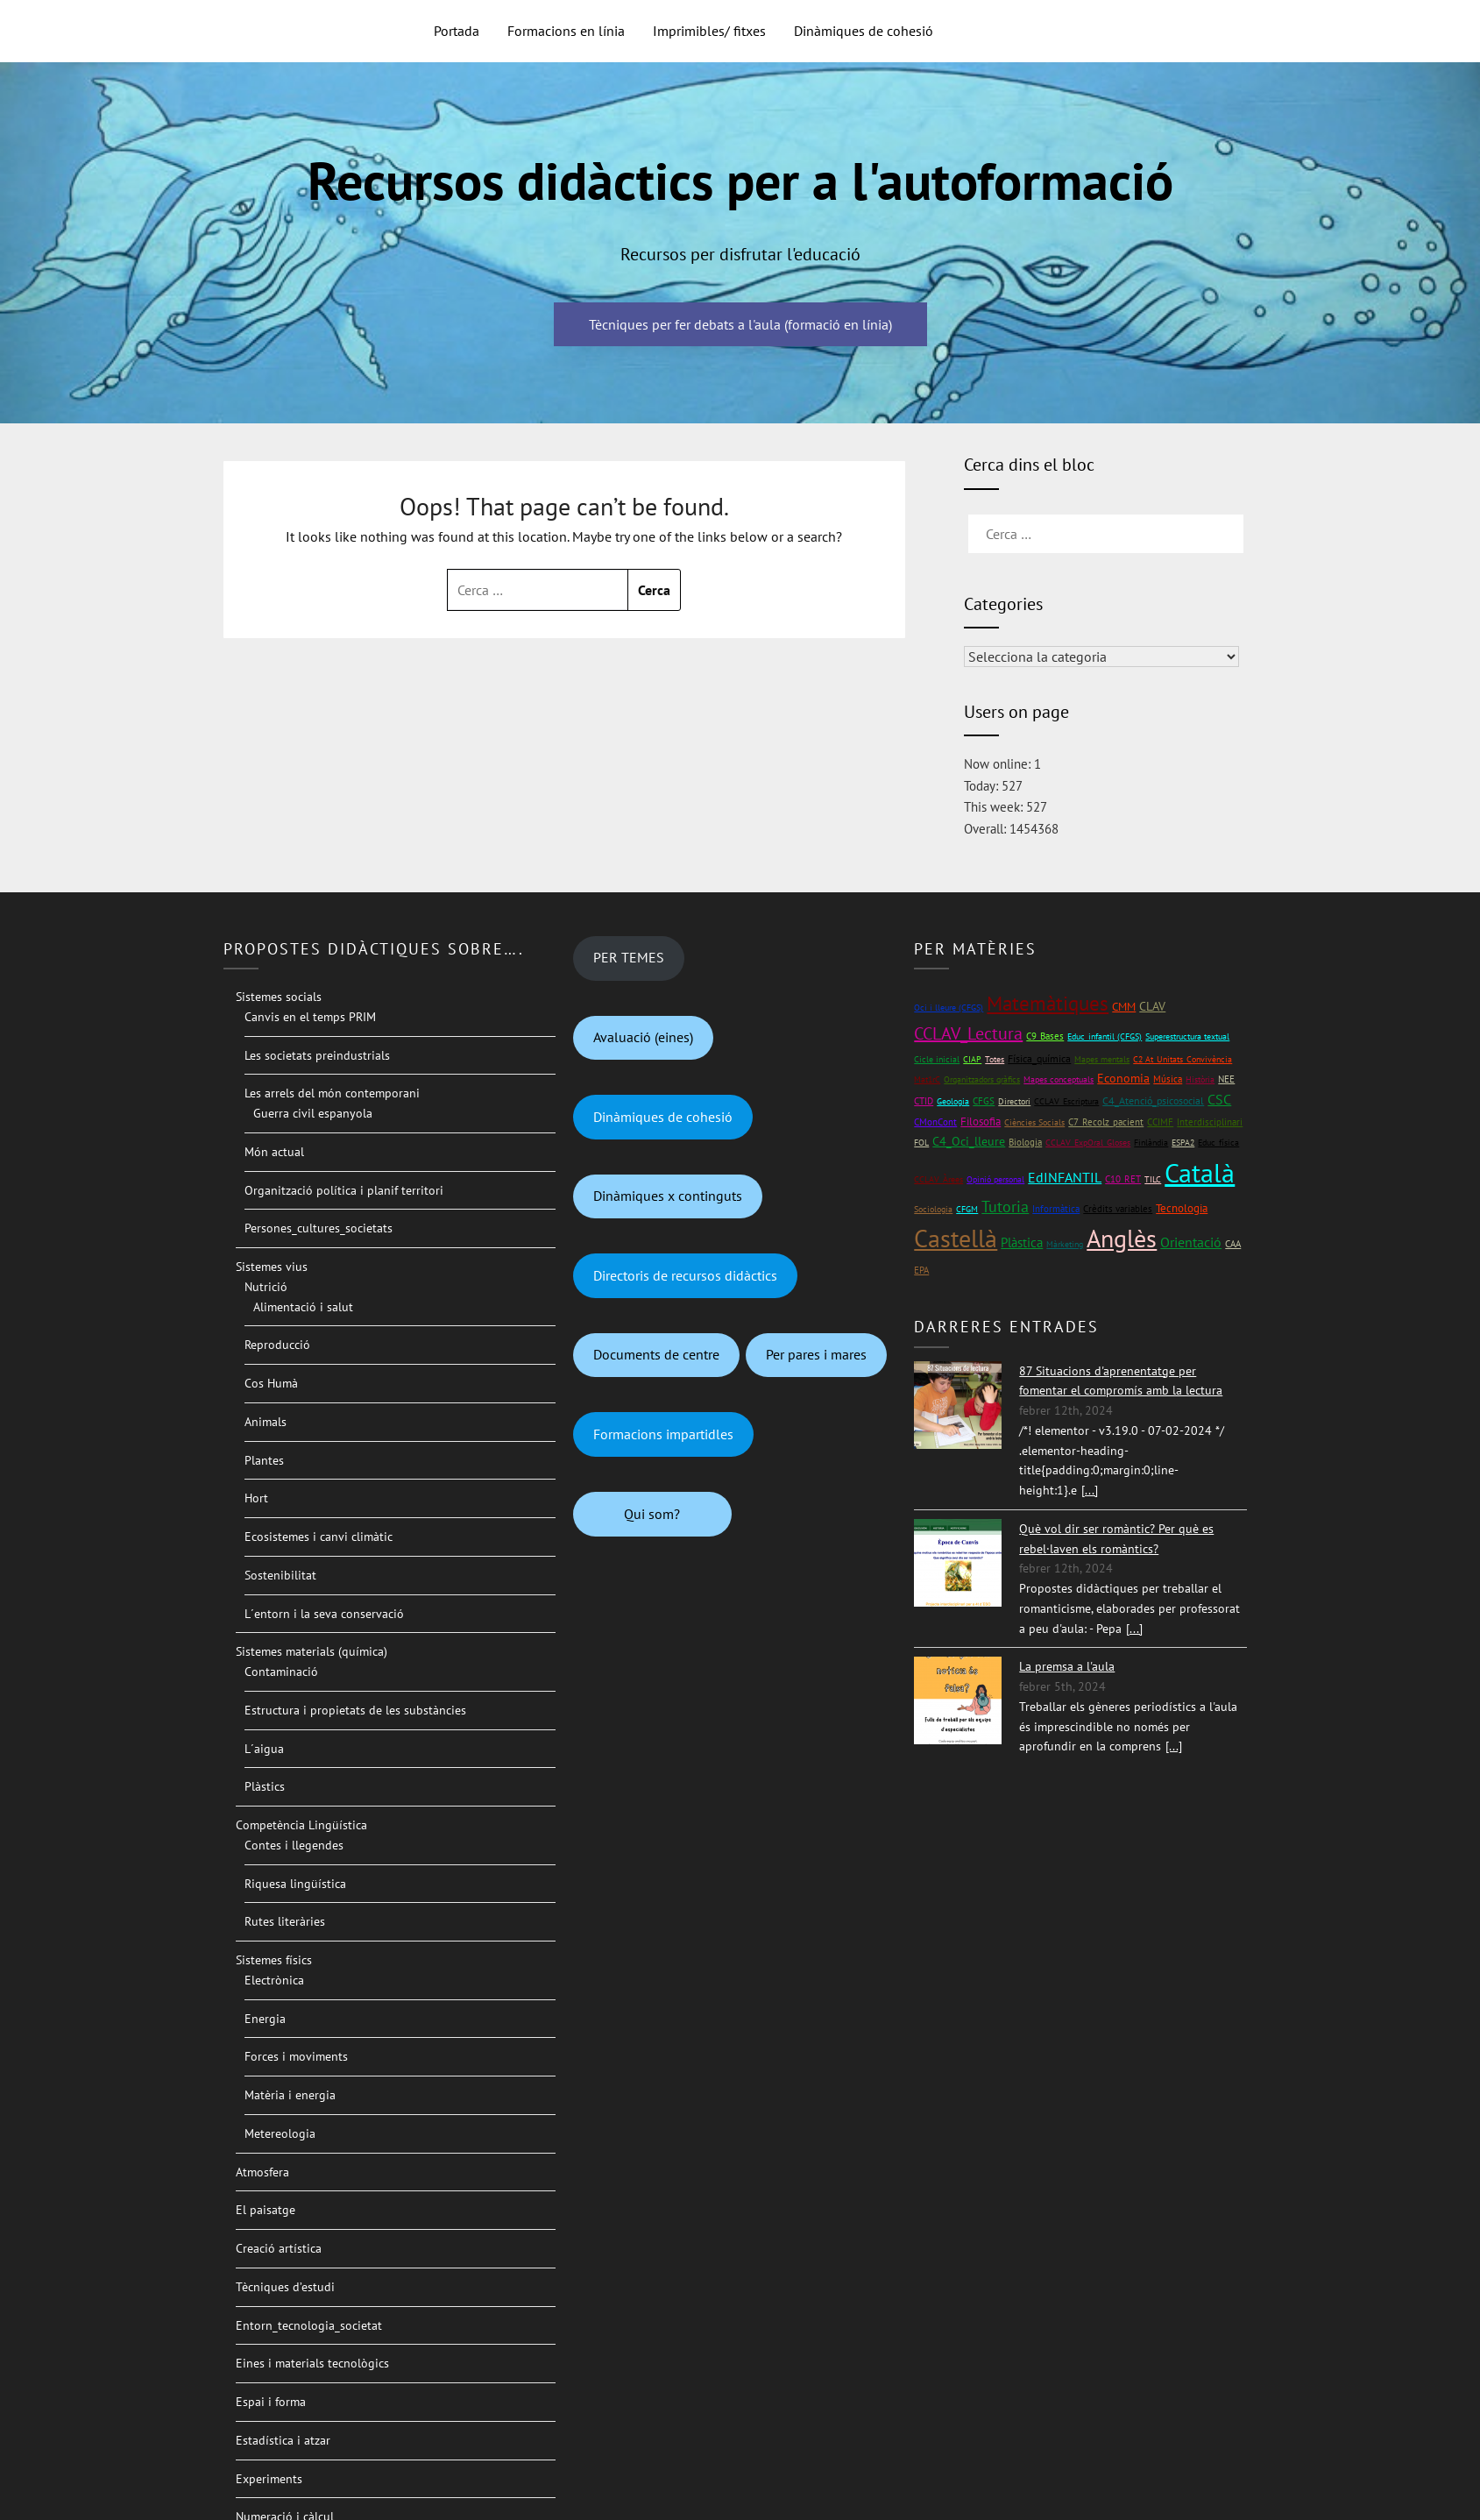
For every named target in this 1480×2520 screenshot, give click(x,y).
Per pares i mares (816, 1354)
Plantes (264, 1460)
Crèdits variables (1117, 1209)
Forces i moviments (296, 2056)
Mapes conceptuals (1058, 1079)
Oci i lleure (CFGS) (948, 1007)
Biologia (1025, 1141)
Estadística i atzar (283, 2440)
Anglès (1122, 1238)
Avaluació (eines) (643, 1037)
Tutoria (1005, 1206)
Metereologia (279, 2133)
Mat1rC (927, 1079)
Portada (456, 30)
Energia (265, 2019)
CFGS (984, 1100)
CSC (1219, 1099)
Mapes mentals (1101, 1059)
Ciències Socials (1034, 1122)
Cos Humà (271, 1383)
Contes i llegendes (293, 1845)
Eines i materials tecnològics (312, 2363)
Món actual (274, 1152)
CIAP (972, 1059)
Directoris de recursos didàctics (685, 1275)
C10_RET (1123, 1179)
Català (1200, 1172)
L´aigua (264, 1749)
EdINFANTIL (1064, 1177)
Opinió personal (995, 1179)
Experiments (269, 2479)
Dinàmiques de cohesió (863, 30)
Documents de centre (656, 1354)
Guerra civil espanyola (312, 1113)
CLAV (1152, 1006)
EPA (921, 1269)
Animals (265, 1422)
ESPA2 (1183, 1142)
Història (1200, 1079)
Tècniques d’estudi (285, 2287)
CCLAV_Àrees (938, 1179)
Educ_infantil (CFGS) (1104, 1036)
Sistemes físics (274, 1960)
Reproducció (277, 1344)
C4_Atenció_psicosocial (1153, 1100)
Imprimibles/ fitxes (709, 30)
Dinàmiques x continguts (667, 1195)
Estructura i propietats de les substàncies (355, 1710)
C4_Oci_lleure (968, 1141)
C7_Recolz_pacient (1106, 1122)
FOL (921, 1142)
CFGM (967, 1209)
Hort (256, 1498)
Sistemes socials (279, 996)
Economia (1123, 1078)
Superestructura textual (1187, 1036)
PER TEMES (628, 957)
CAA (1233, 1243)
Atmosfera (262, 2172)
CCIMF (1160, 1121)
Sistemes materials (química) (311, 1651)
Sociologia (933, 1209)
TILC (1152, 1179)
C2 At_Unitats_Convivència (1182, 1059)
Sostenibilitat (280, 1575)
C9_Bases (1045, 1035)
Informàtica (1056, 1208)
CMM (1124, 1006)
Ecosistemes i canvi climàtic (318, 1536)
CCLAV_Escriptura (1066, 1101)
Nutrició (265, 1287)
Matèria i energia (290, 2095)
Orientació (1191, 1242)
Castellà (955, 1238)
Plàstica (1022, 1242)
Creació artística (279, 2248)
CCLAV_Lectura (968, 1033)
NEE (1226, 1079)
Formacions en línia (566, 30)
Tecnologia (1181, 1208)
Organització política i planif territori (343, 1190)
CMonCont (935, 1122)
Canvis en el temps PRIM (310, 1017)
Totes (994, 1059)
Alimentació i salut (303, 1307)
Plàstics (264, 1786)
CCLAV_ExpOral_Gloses (1087, 1142)
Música (1167, 1078)
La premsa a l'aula (1067, 1666)
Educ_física (1218, 1142)
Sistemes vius (272, 1266)
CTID (923, 1101)
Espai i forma (271, 2402)
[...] (1089, 1490)
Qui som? (652, 1514)
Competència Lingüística (301, 1825)
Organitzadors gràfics (982, 1079)
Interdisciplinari (1210, 1121)
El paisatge (265, 2210)
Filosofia (980, 1121)
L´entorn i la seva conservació (324, 1614)
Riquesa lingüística (295, 1884)
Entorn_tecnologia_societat (309, 2325)
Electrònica (274, 1980)
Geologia (953, 1101)
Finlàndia (1151, 1142)
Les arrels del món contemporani (332, 1093)
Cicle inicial (937, 1059)
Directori (1014, 1101)
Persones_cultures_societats (318, 1228)
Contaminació (281, 1671)
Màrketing (1064, 1244)
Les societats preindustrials (317, 1055)
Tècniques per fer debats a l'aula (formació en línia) (740, 324)
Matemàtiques (1047, 1003)
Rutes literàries (284, 1921)
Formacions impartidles (663, 1434)
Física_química (1039, 1058)
